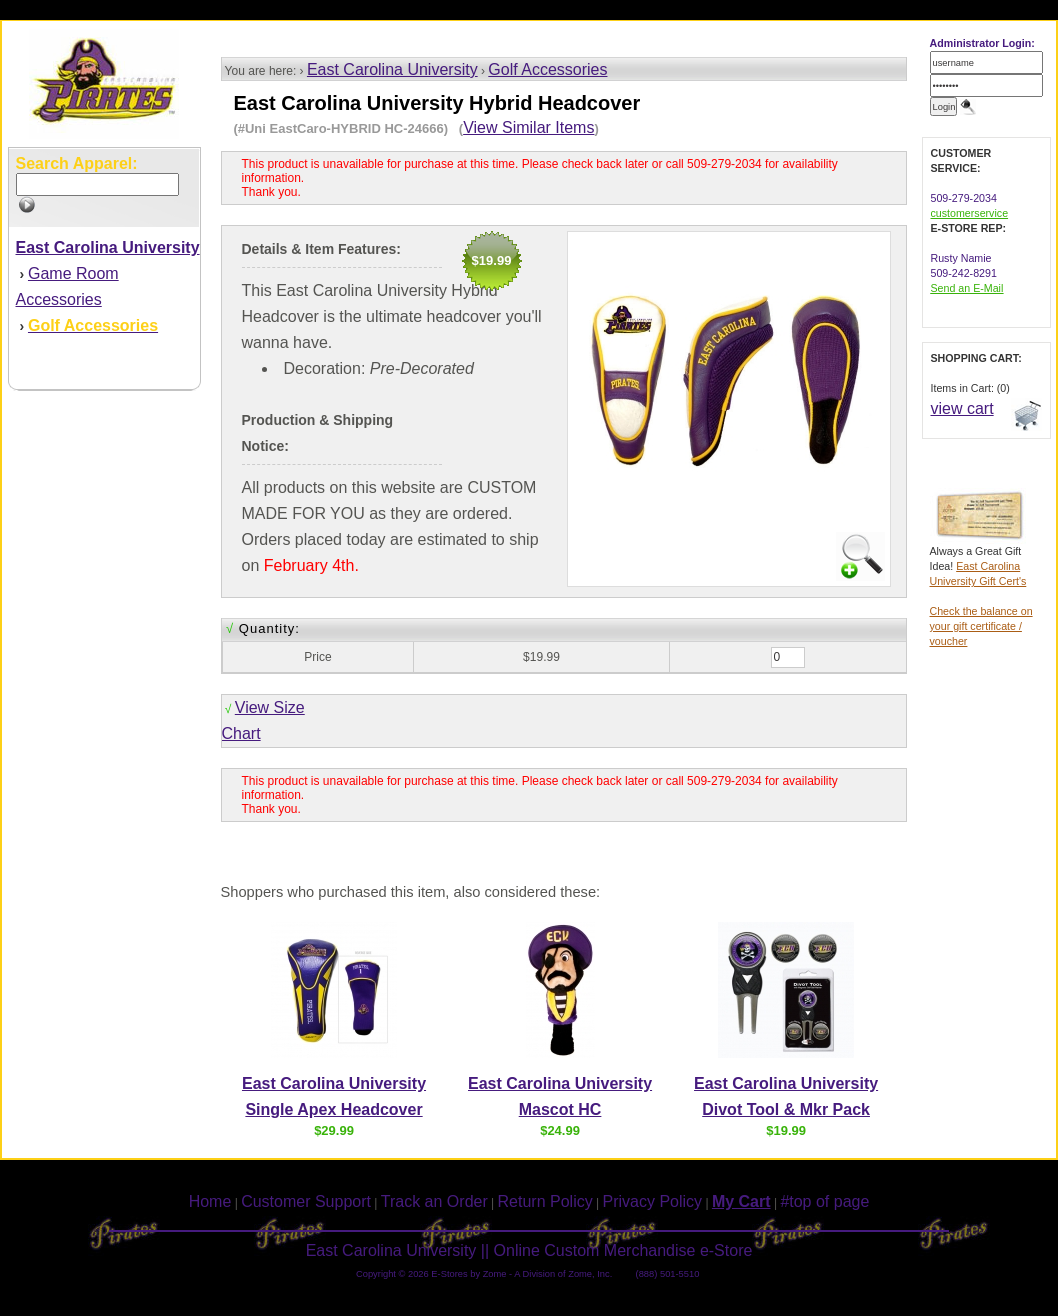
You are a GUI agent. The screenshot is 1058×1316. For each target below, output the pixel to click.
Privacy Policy (653, 1201)
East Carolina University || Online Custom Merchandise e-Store (529, 1250)
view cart (962, 408)
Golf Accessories (547, 69)
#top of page (824, 1201)
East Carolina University (392, 69)
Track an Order (434, 1201)
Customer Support (306, 1201)
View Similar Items (528, 127)
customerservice (970, 213)
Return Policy (545, 1201)
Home (210, 1201)
